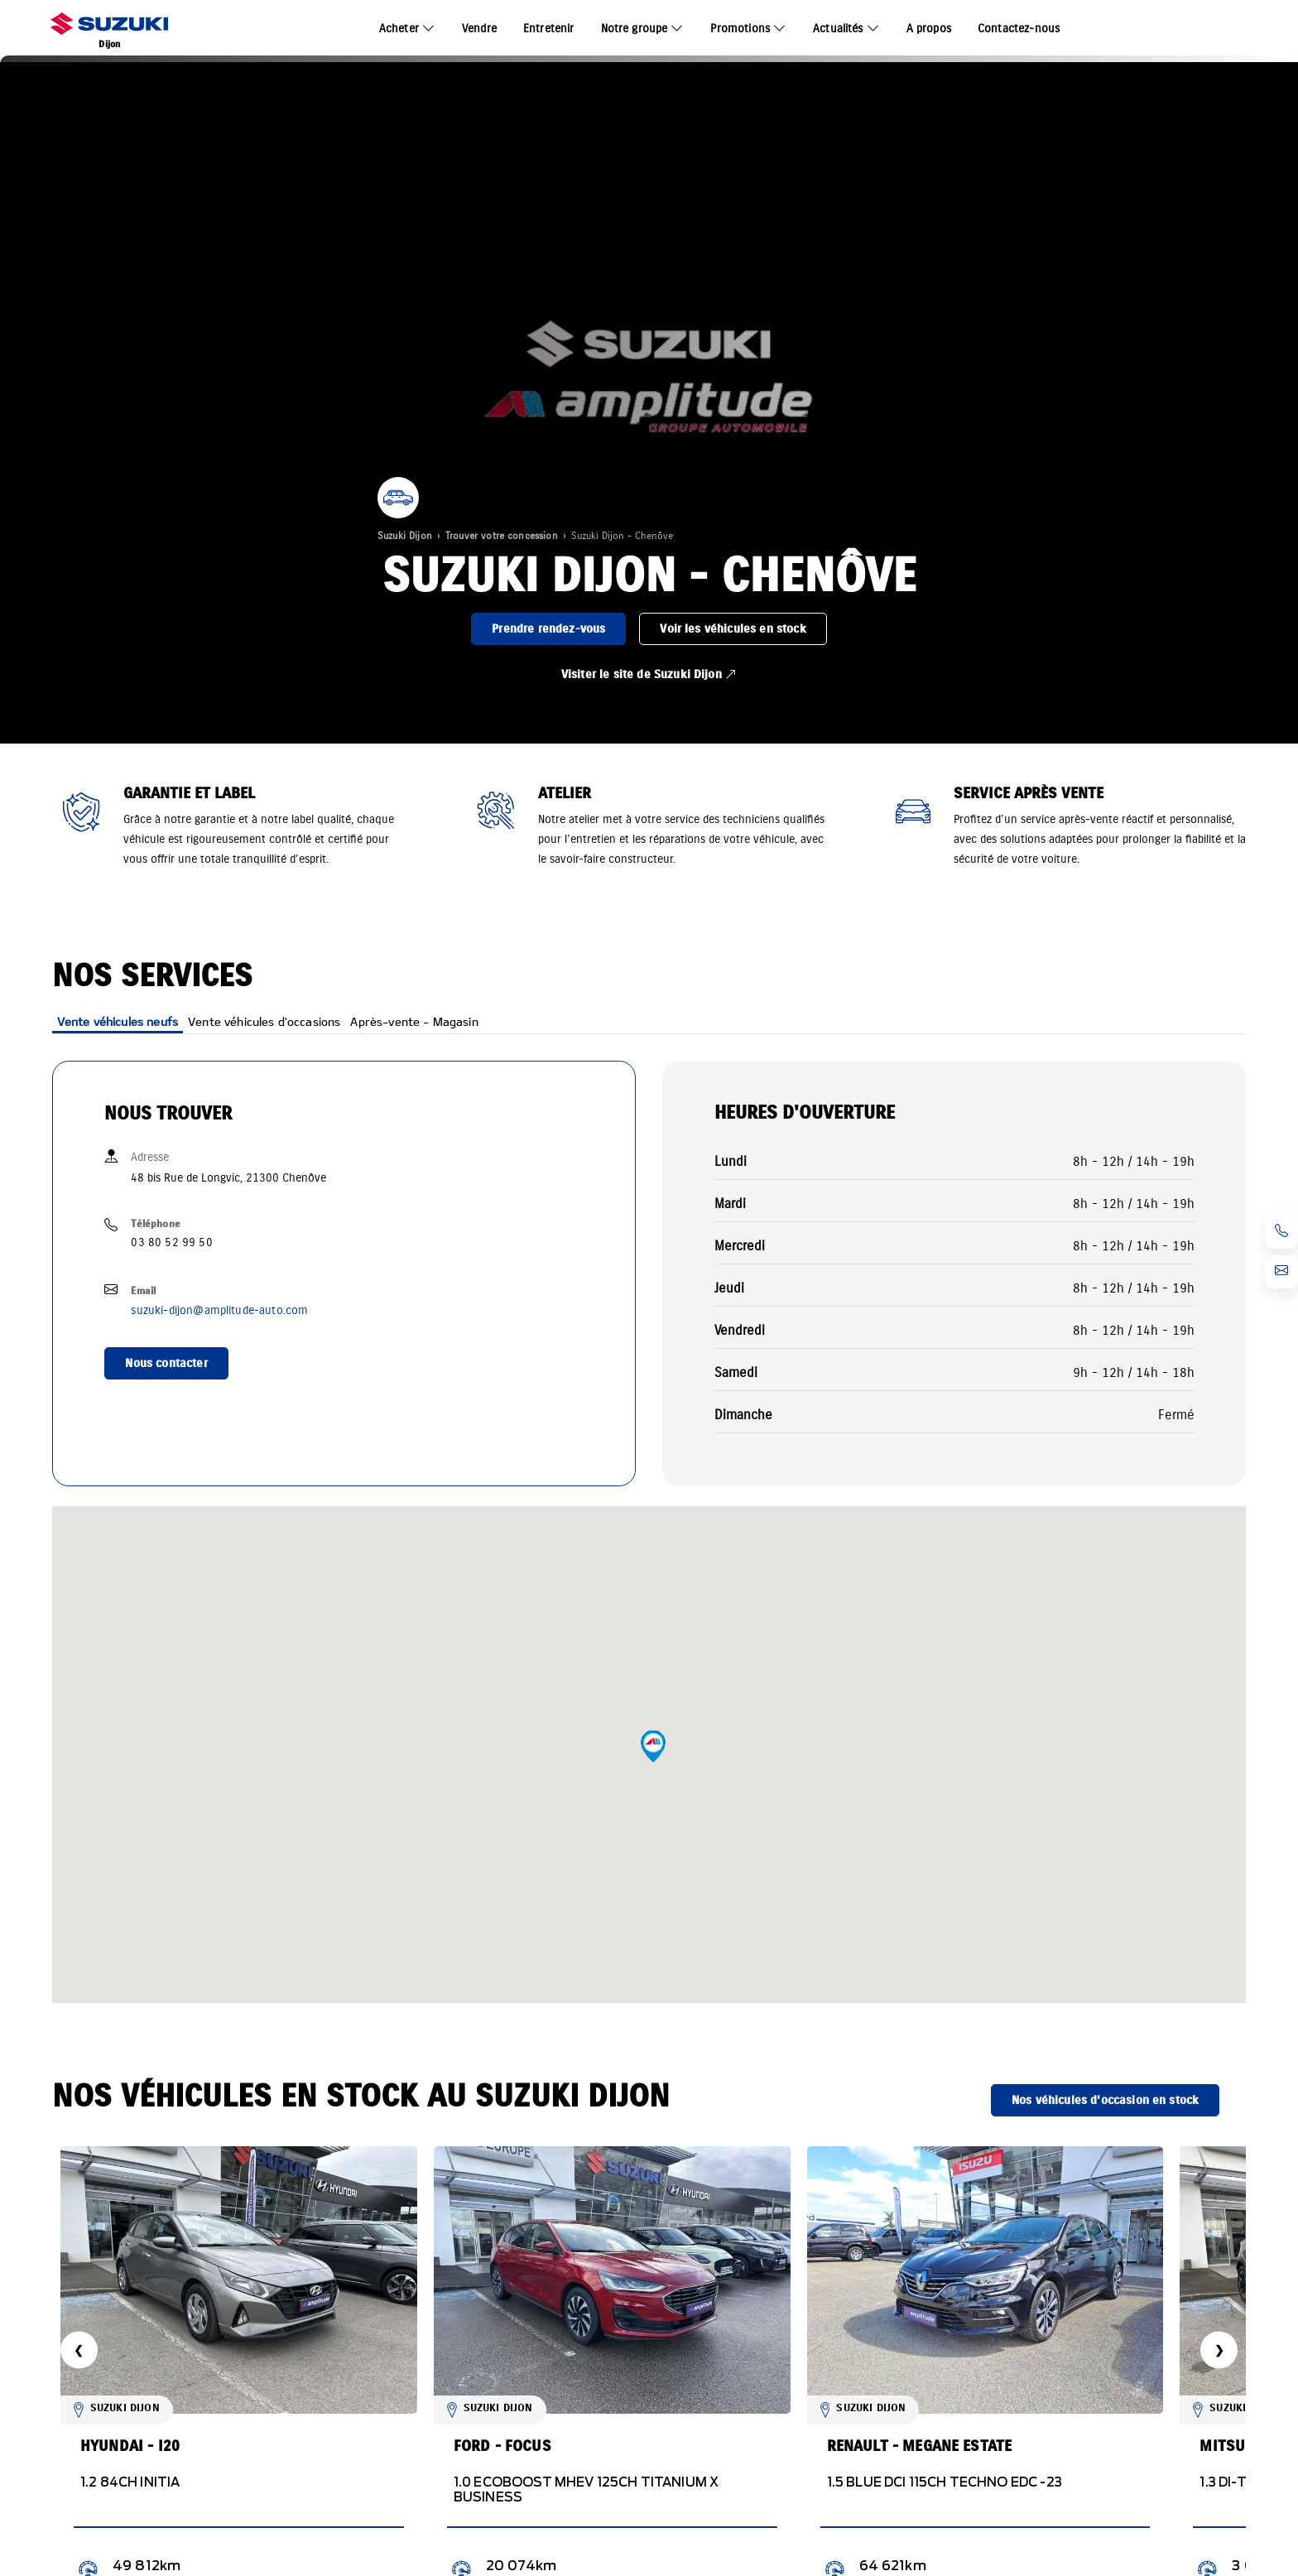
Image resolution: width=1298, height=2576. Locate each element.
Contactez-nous (1019, 29)
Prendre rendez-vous (548, 629)
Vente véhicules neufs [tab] (117, 1021)
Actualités (838, 29)
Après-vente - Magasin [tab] (414, 1021)
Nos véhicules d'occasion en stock (1105, 2100)
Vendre (479, 29)
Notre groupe (634, 29)
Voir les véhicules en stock (732, 629)
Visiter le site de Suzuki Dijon (649, 674)
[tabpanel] (954, 1266)
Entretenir (548, 29)
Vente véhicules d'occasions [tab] (264, 1021)
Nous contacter (166, 1363)
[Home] (109, 29)
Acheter (399, 29)
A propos (928, 29)
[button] (653, 1746)
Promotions (740, 29)
